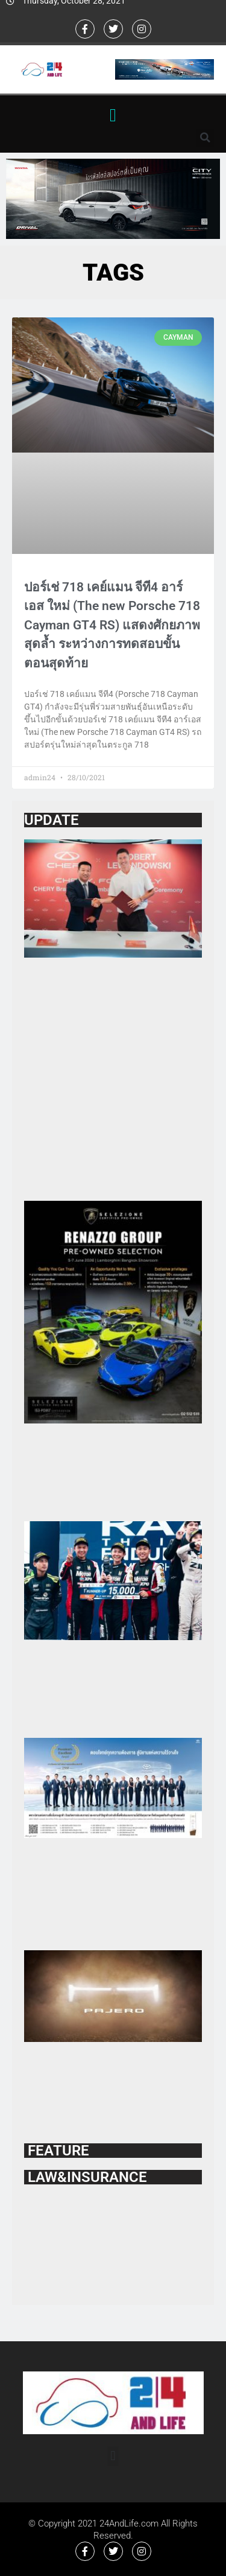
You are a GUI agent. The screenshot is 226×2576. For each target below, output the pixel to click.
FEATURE (56, 2150)
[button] (113, 115)
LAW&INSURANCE (85, 2177)
